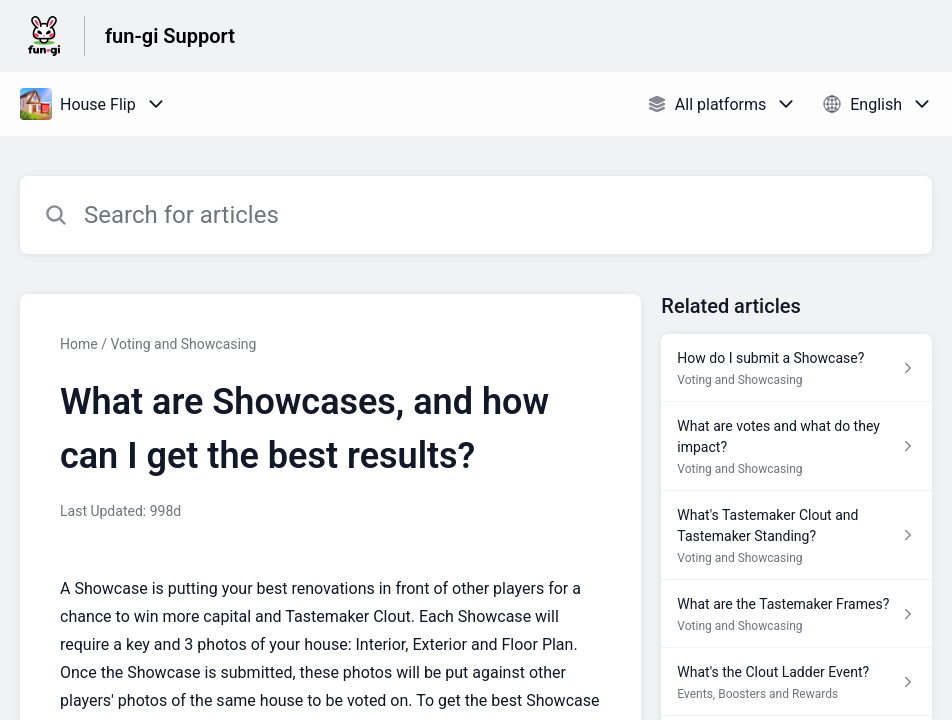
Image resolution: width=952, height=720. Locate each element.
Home (79, 344)
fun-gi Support (170, 36)
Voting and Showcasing (183, 344)
